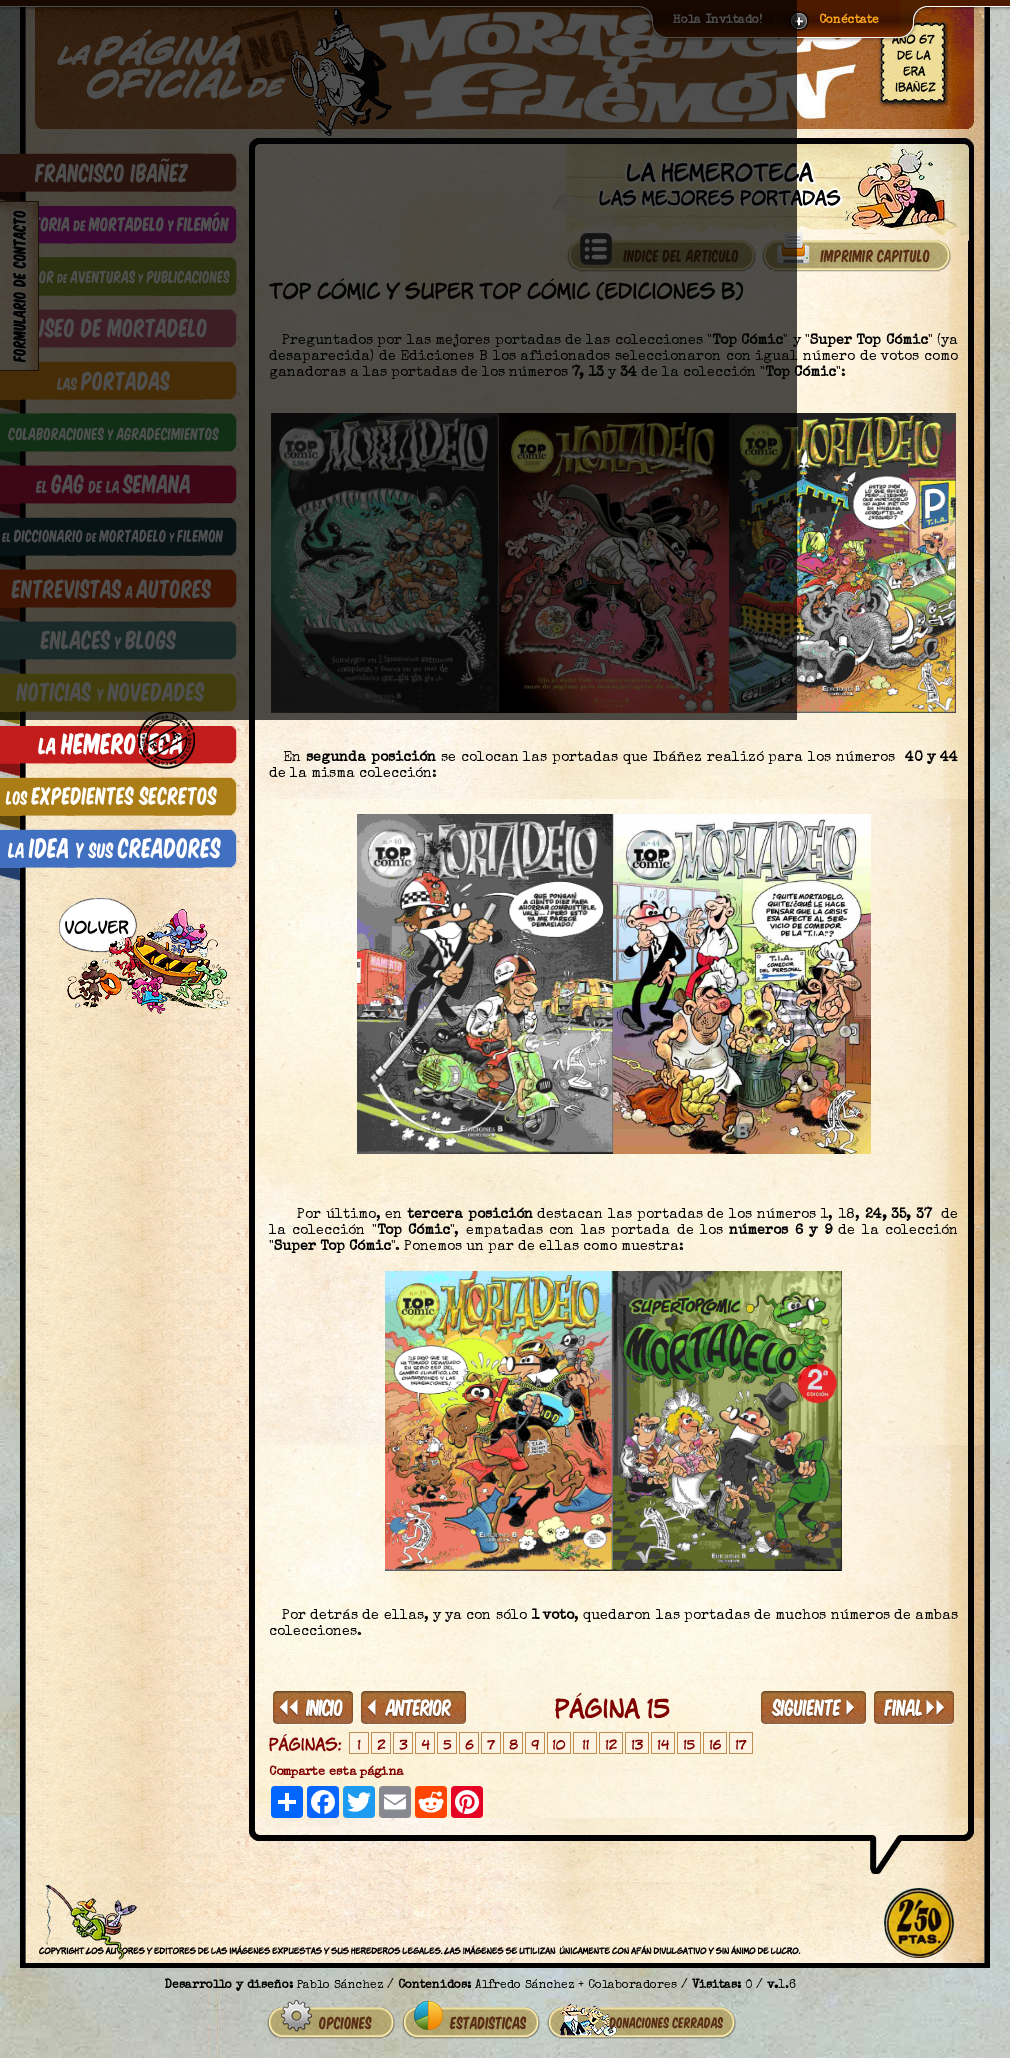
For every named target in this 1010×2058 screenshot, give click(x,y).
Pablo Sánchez (340, 1978)
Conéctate (849, 21)
